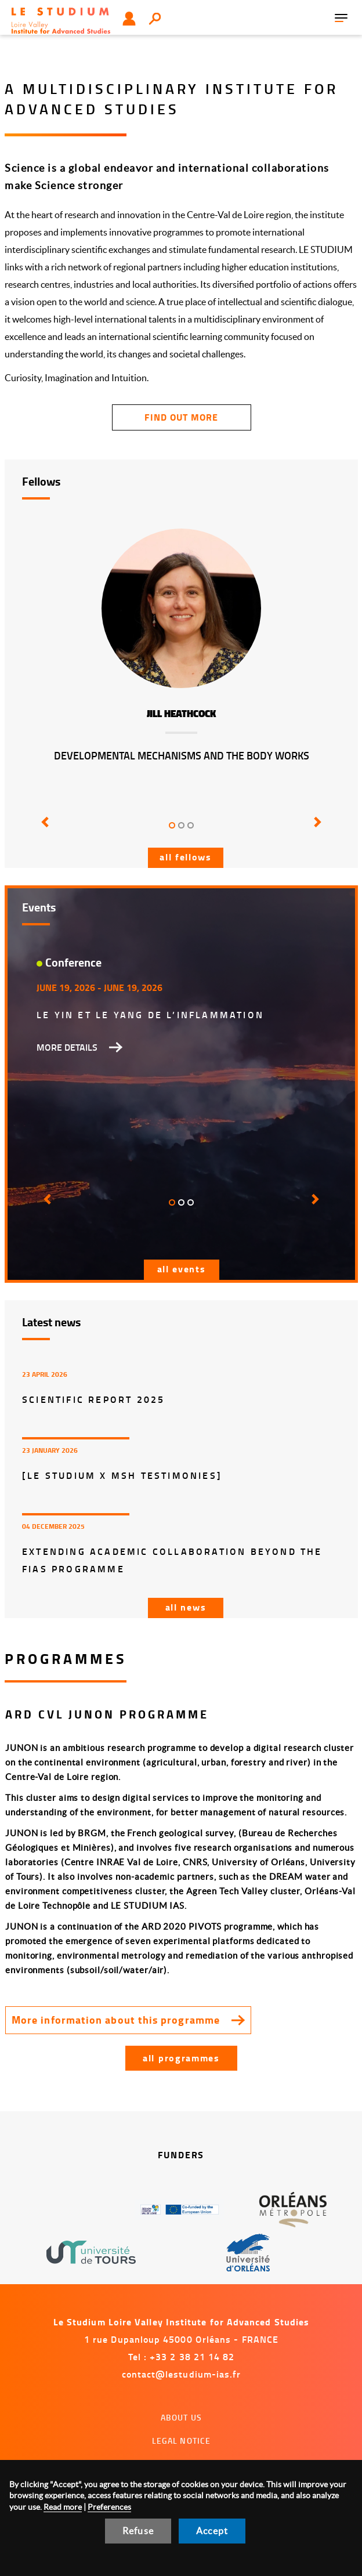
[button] (46, 830)
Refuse (138, 2531)
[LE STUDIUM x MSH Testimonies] (122, 1475)
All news (186, 1606)
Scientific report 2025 (93, 1399)
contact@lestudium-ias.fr (181, 2373)
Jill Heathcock (181, 714)
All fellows (186, 856)
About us (181, 2417)
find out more (181, 417)
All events (181, 1268)
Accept (212, 2531)
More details (67, 1047)
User (129, 18)
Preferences (109, 2507)
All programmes (181, 2057)
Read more (63, 2507)
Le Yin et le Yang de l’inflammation (150, 1014)
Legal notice (181, 2440)
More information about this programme (116, 2019)
